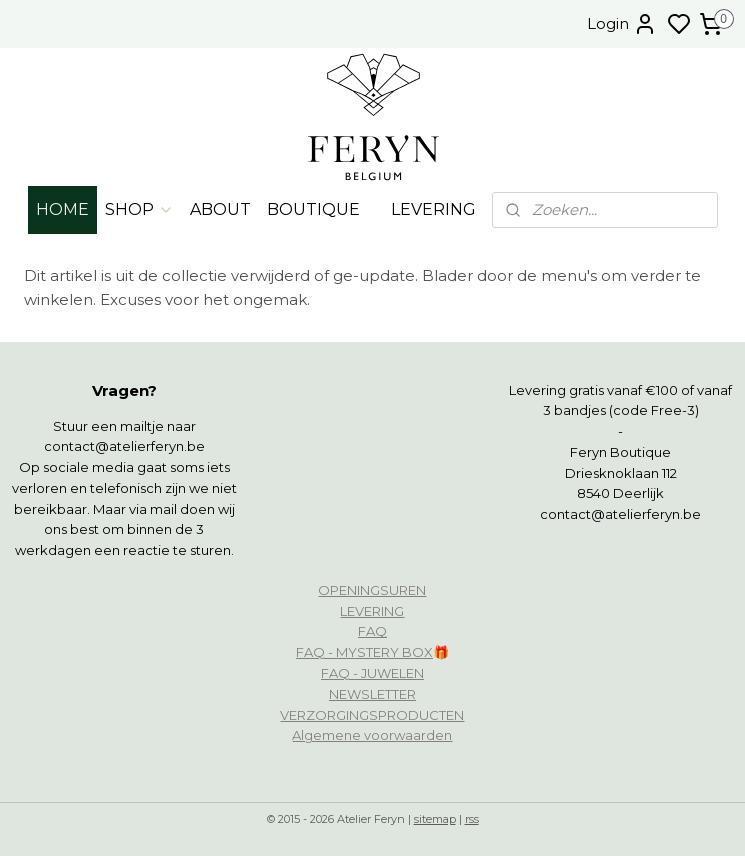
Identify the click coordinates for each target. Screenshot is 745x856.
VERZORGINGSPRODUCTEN (372, 715)
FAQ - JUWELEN (372, 673)
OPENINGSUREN (372, 590)
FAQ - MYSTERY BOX (364, 652)
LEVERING (433, 209)
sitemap (435, 819)
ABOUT (220, 209)
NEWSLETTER (372, 694)
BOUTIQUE (313, 209)
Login (622, 24)
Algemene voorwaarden (372, 735)
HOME (62, 209)
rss (472, 819)
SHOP (139, 209)
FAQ (372, 631)
